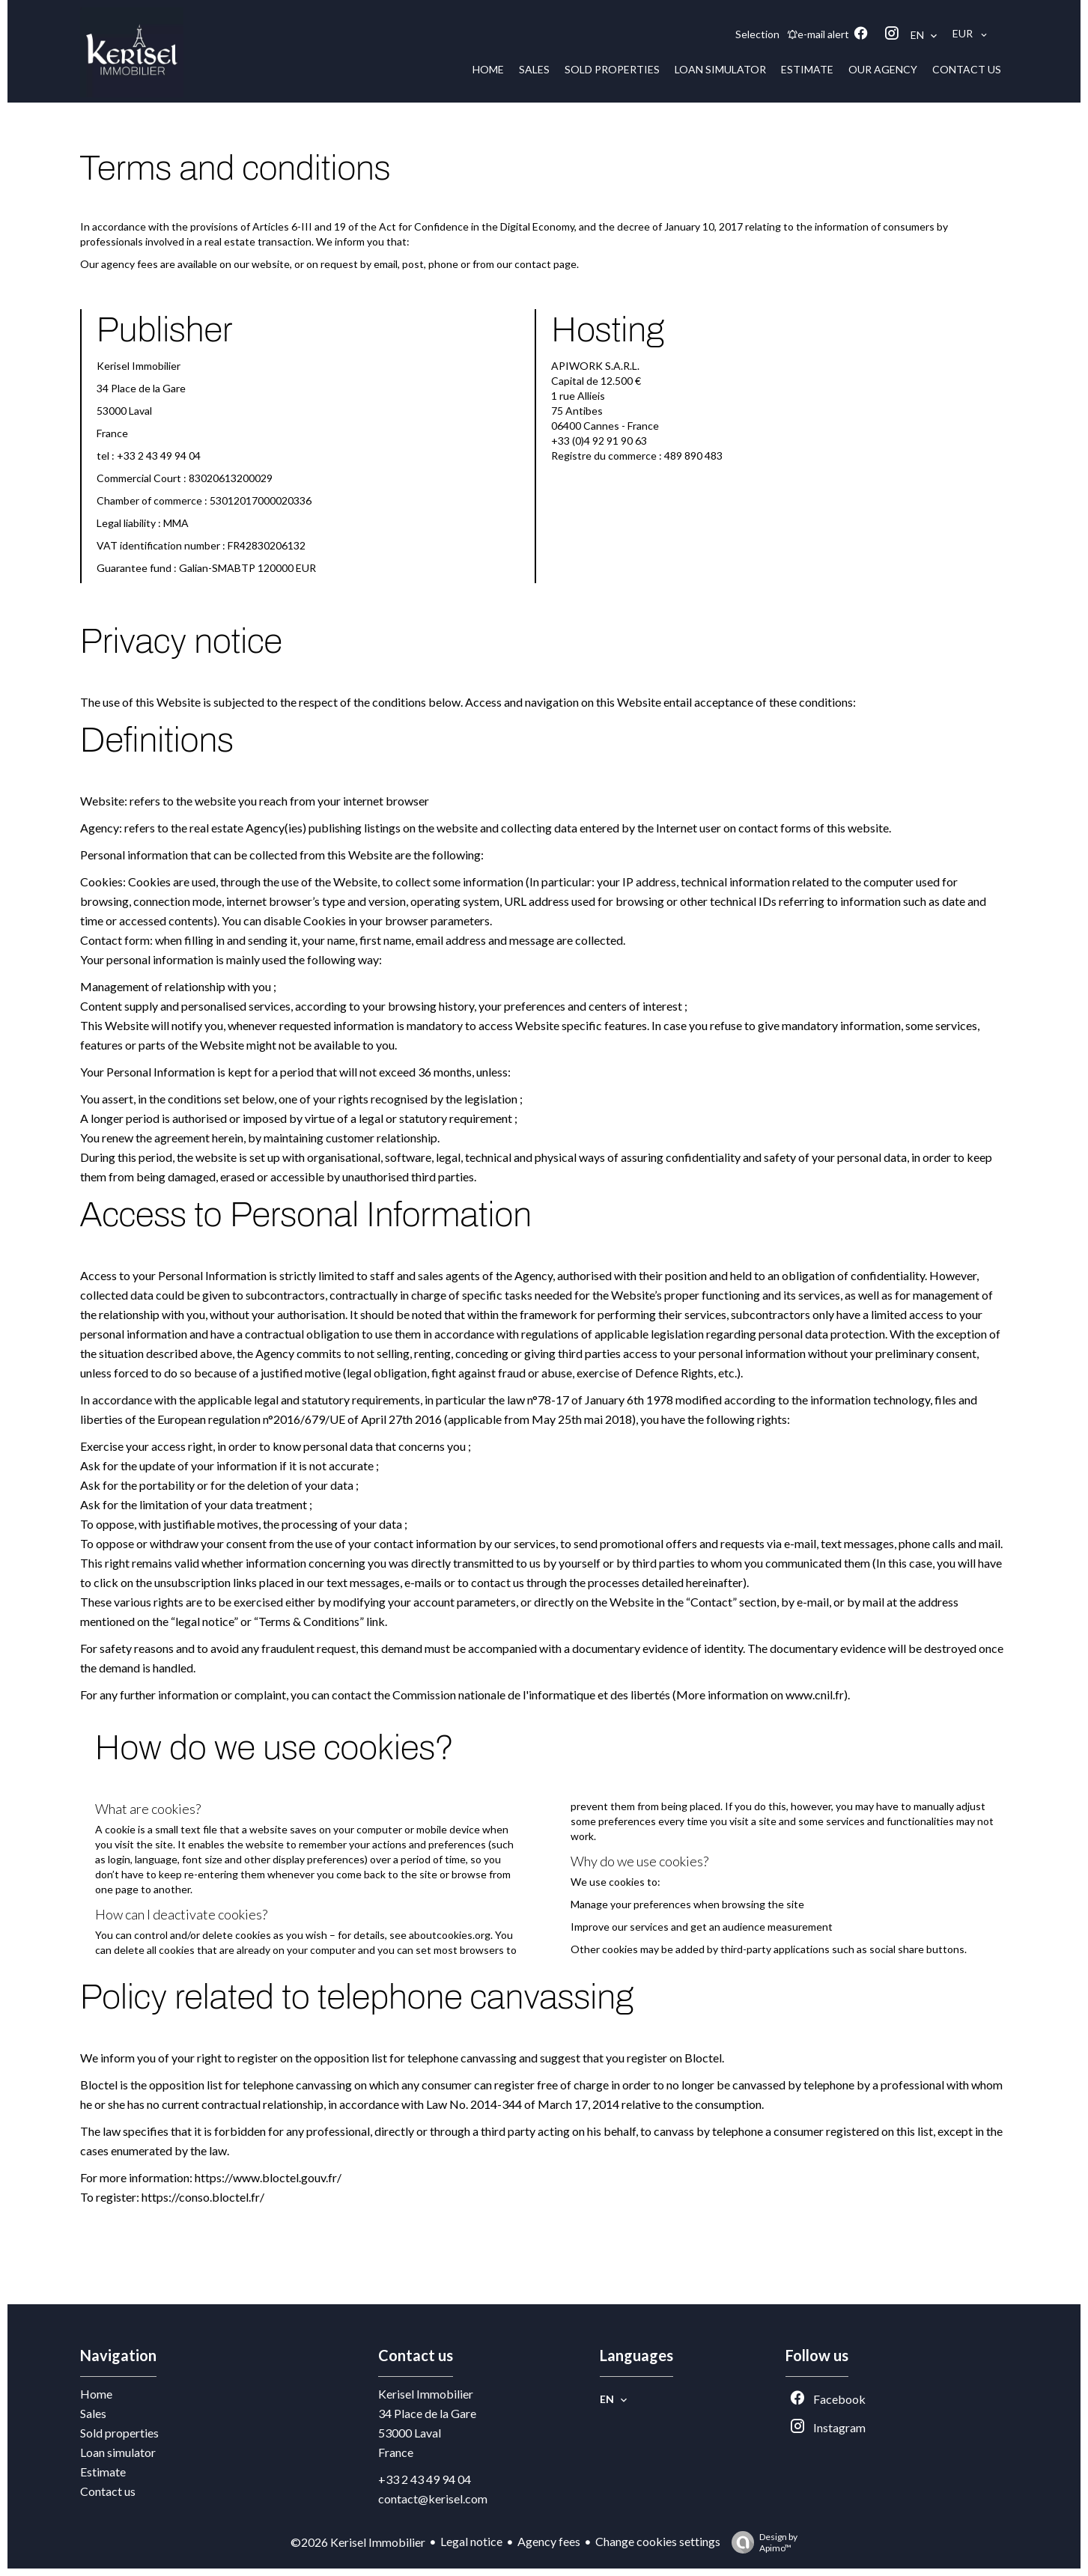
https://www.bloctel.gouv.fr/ (268, 2177)
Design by (760, 2542)
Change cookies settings (657, 2541)
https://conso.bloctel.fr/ (203, 2197)
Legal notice (471, 2541)
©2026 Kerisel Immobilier (358, 2542)
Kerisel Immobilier (425, 2394)
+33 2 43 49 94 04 (424, 2479)
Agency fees (548, 2541)
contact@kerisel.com (432, 2498)
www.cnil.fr (814, 1694)
